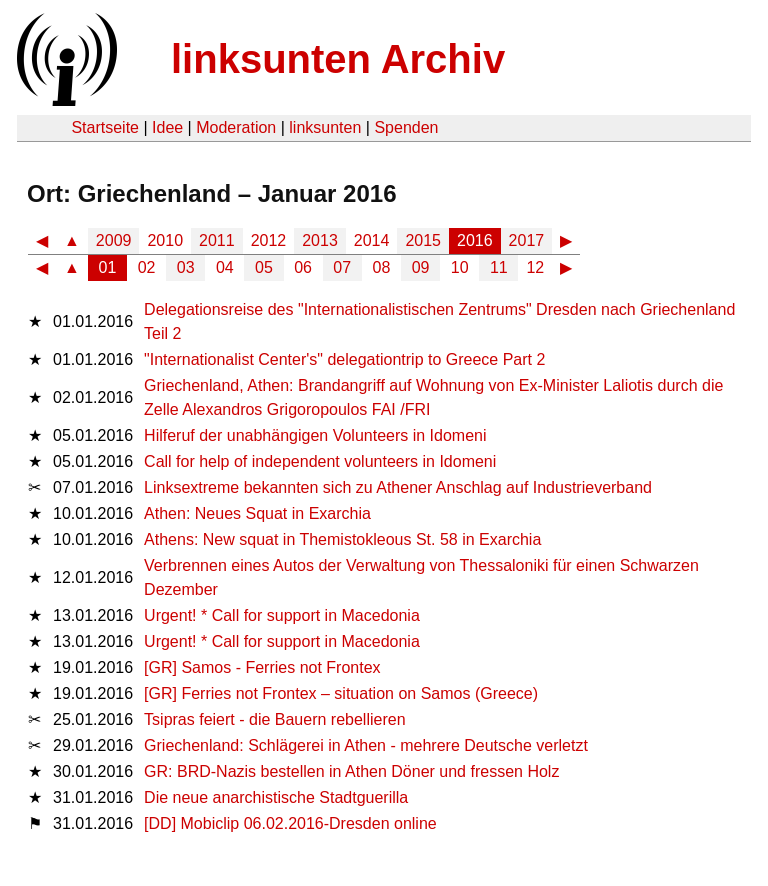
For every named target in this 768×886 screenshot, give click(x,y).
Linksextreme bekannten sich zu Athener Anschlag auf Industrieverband (398, 487)
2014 (372, 240)
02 (147, 267)
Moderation (236, 127)
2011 (217, 240)
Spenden (406, 127)
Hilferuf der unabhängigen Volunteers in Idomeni (315, 435)
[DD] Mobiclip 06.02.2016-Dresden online (290, 823)
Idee (167, 127)
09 (421, 267)
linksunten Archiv (338, 59)
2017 (527, 240)
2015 (423, 240)
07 (342, 267)
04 (225, 267)
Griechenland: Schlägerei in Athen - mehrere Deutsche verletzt (366, 745)
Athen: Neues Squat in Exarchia (257, 513)
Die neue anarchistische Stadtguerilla (276, 797)
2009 (114, 240)
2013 (320, 240)
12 (535, 267)
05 (264, 267)
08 (382, 267)
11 (499, 267)
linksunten (325, 127)
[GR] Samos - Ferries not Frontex (262, 667)
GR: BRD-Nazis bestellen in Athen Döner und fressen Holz (351, 771)
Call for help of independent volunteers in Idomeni (320, 461)
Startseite (105, 127)
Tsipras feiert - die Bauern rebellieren (274, 719)
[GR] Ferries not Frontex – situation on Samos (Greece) (341, 693)
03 (186, 267)
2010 (165, 240)
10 (460, 267)
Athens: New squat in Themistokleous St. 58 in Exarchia (342, 539)
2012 (269, 240)
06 (303, 267)
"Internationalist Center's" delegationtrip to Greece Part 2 (344, 359)
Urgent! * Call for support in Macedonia (282, 615)
